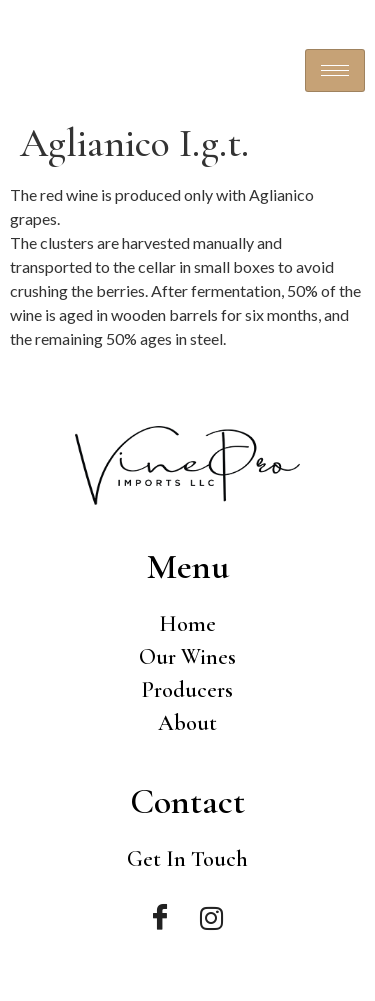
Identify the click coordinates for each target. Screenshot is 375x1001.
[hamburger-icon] (335, 70)
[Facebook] (159, 918)
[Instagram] (211, 918)
